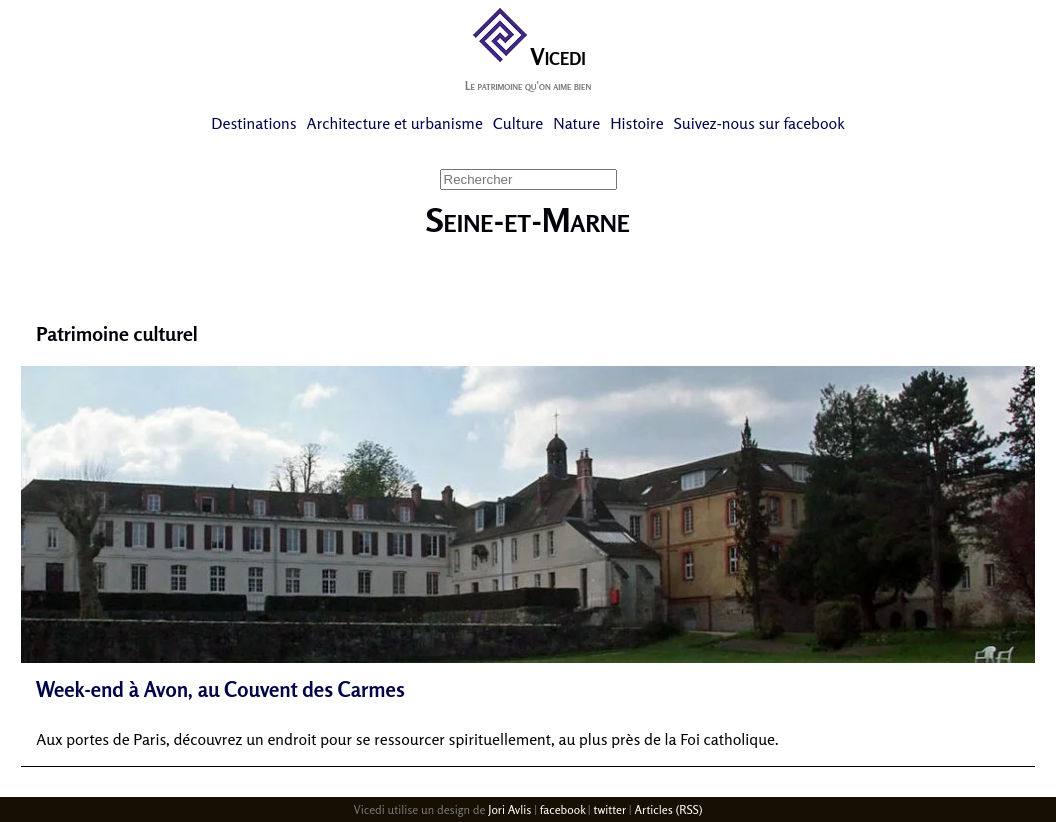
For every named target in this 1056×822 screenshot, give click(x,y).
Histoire (636, 123)
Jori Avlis (509, 809)
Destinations (253, 123)
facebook (562, 809)
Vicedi (527, 56)
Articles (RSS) (668, 809)
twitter (609, 809)
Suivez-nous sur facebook (759, 123)
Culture (518, 123)
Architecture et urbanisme (395, 123)
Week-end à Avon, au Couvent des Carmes (220, 689)
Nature (576, 123)
